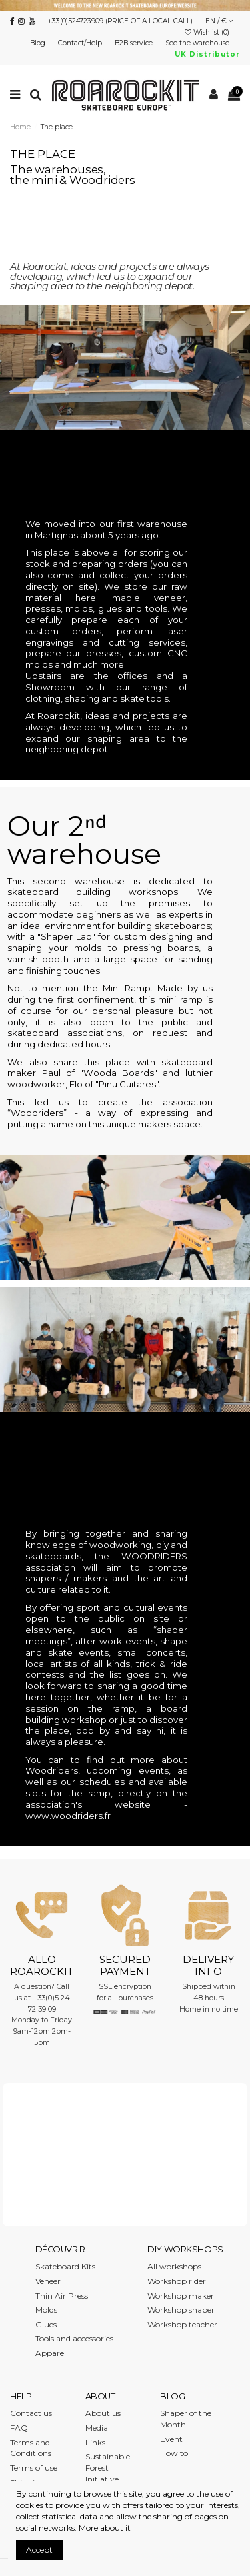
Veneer (48, 2281)
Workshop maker (180, 2296)
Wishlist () (208, 32)
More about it (105, 2528)
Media (96, 2428)
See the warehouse (198, 43)
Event (171, 2439)
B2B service (135, 43)
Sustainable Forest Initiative (107, 2467)
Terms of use (33, 2468)
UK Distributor (207, 54)
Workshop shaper (181, 2310)
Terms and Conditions (30, 2448)
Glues (46, 2324)
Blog (38, 43)
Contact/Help (81, 43)
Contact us (31, 2413)
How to (174, 2453)
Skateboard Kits (65, 2266)
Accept (39, 2550)
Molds (46, 2310)
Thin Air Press (61, 2296)
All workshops (174, 2266)
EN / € (219, 21)
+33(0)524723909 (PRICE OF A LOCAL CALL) (120, 21)
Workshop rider (176, 2281)
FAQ (19, 2428)
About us (103, 2413)
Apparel (50, 2353)
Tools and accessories (74, 2338)
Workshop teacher (182, 2324)
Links (95, 2442)
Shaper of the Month (185, 2418)
